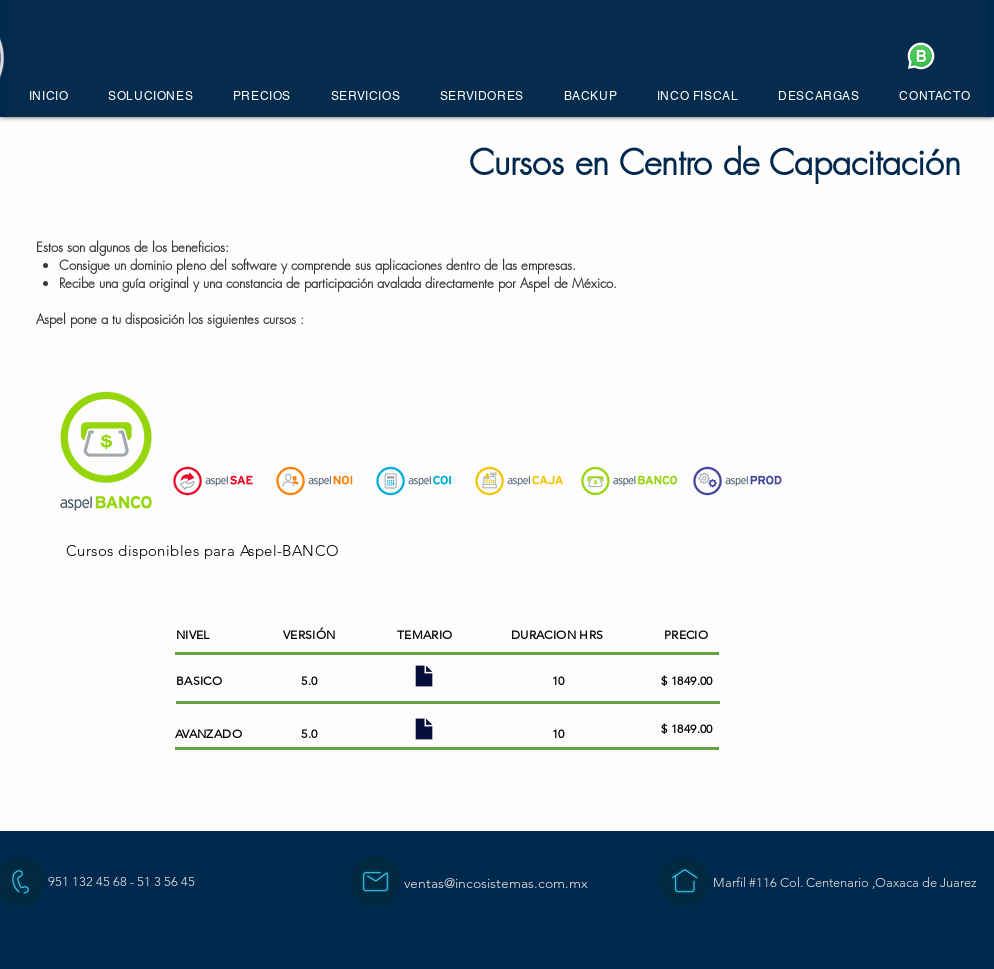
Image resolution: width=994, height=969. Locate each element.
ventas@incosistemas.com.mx (496, 883)
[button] (150, 96)
